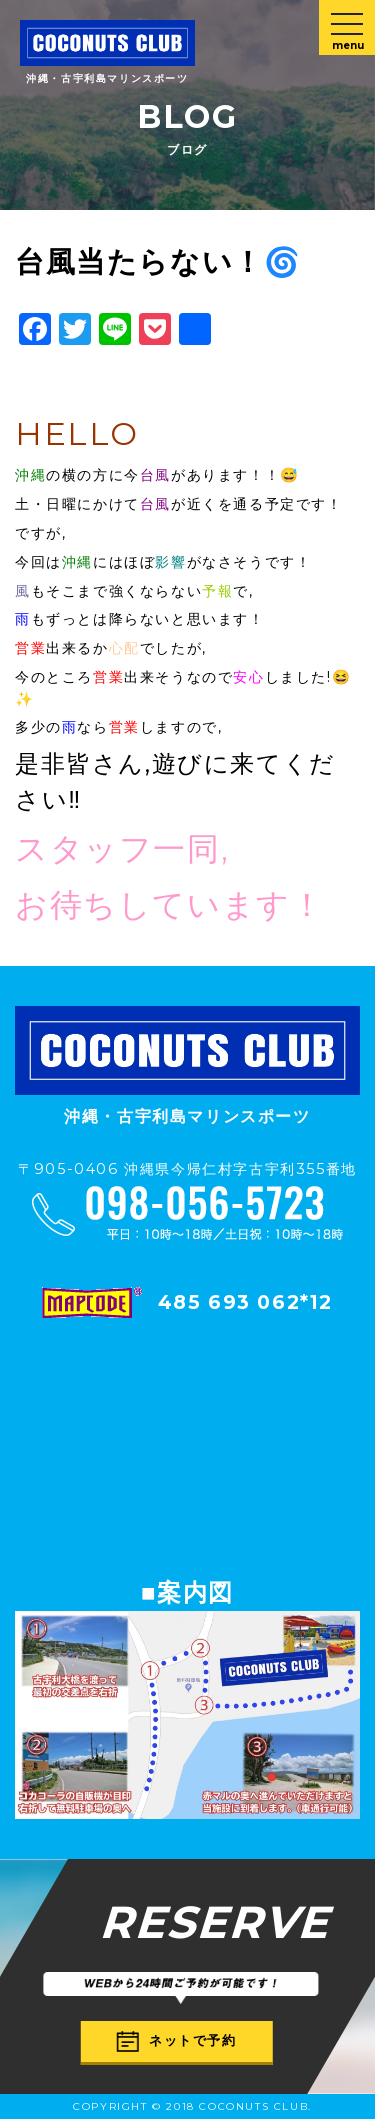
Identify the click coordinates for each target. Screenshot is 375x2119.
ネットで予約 (177, 2040)
